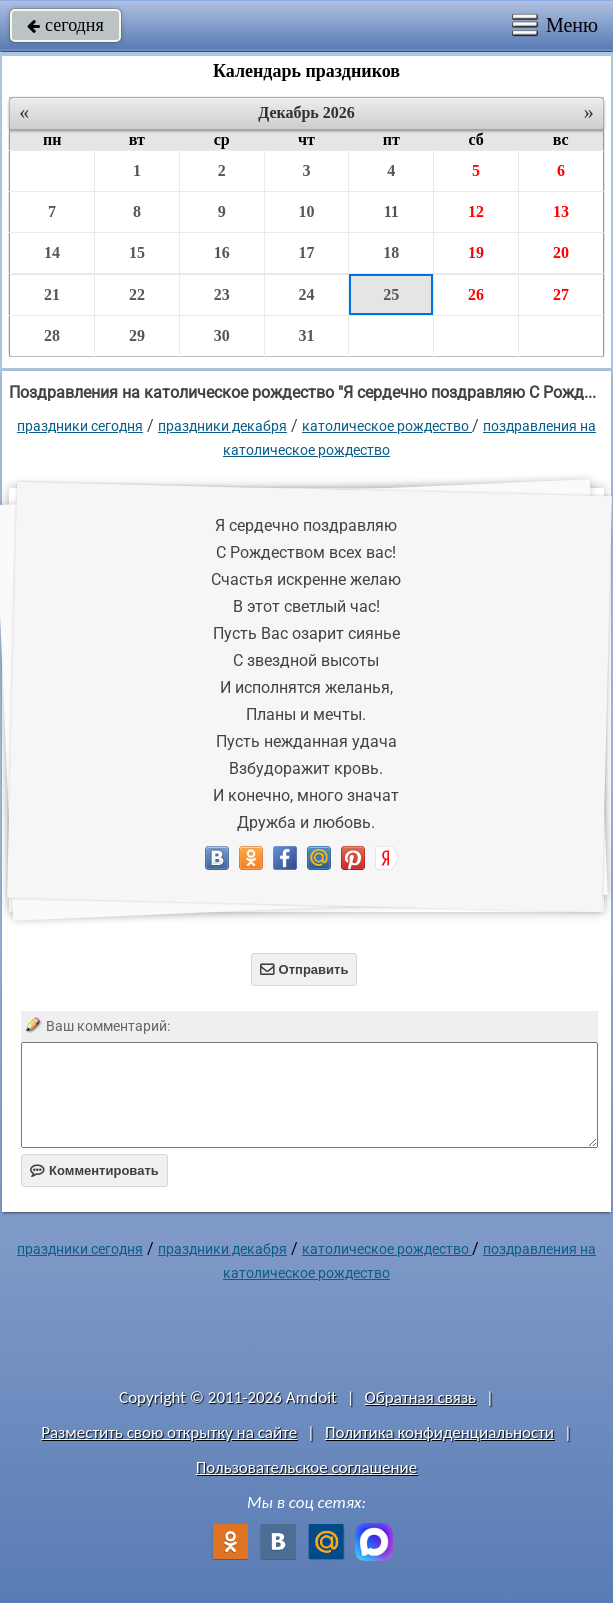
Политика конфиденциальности (439, 1432)
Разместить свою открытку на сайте (169, 1432)
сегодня (65, 25)
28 (52, 335)
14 (52, 252)
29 (137, 335)
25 (391, 294)
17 (306, 252)
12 (476, 211)
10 (306, 211)
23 (222, 294)
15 (137, 252)
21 (52, 294)
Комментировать (94, 1170)
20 (561, 252)
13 (561, 211)
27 (561, 294)
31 (306, 335)
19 (476, 252)
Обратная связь (421, 1397)
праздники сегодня (80, 426)
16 (222, 252)
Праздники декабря (222, 426)
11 (391, 211)
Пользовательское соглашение (306, 1467)
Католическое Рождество (387, 426)
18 (391, 252)
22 (137, 294)
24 (306, 294)
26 (476, 294)
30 (222, 335)
